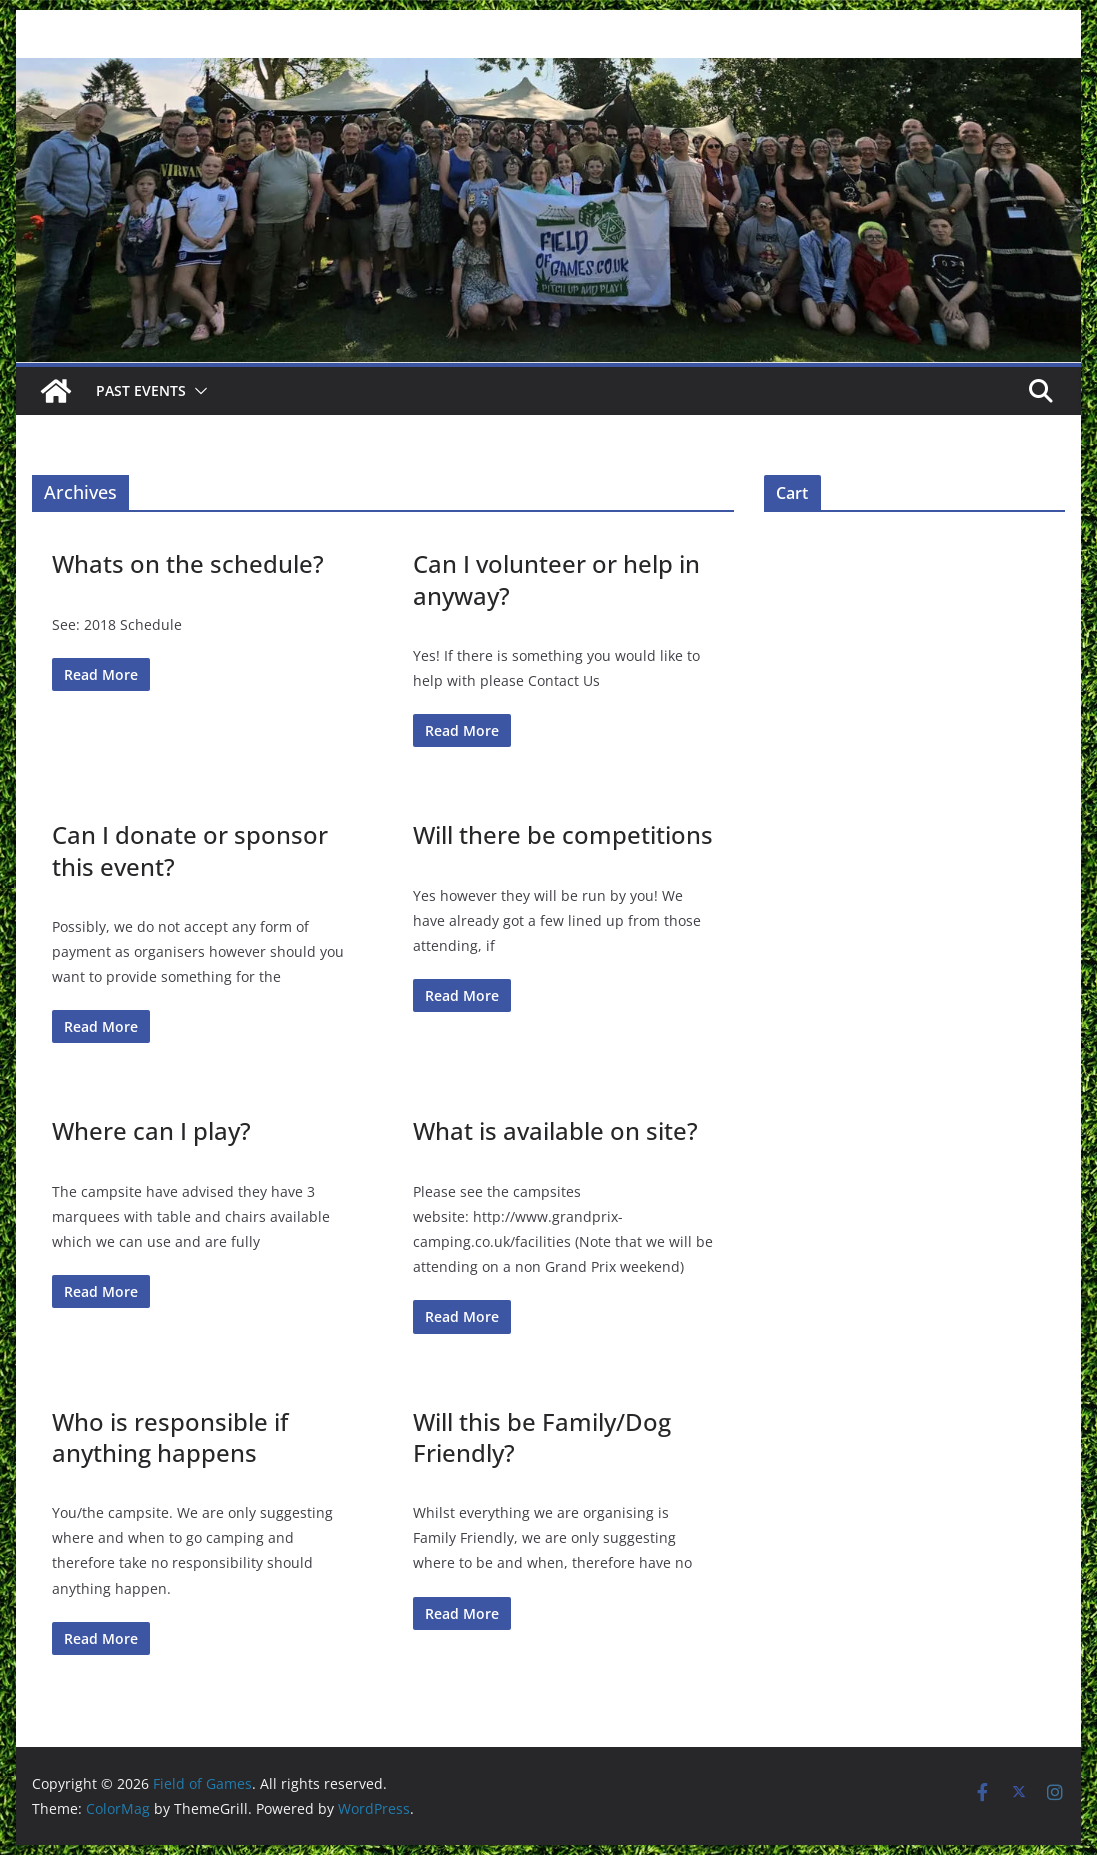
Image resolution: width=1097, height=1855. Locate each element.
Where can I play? (151, 1130)
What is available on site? (555, 1130)
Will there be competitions (563, 834)
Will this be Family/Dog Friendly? (542, 1437)
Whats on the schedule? (188, 563)
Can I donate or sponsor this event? (190, 850)
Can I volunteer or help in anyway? (556, 579)
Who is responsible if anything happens (170, 1437)
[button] (197, 391)
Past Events (141, 390)
